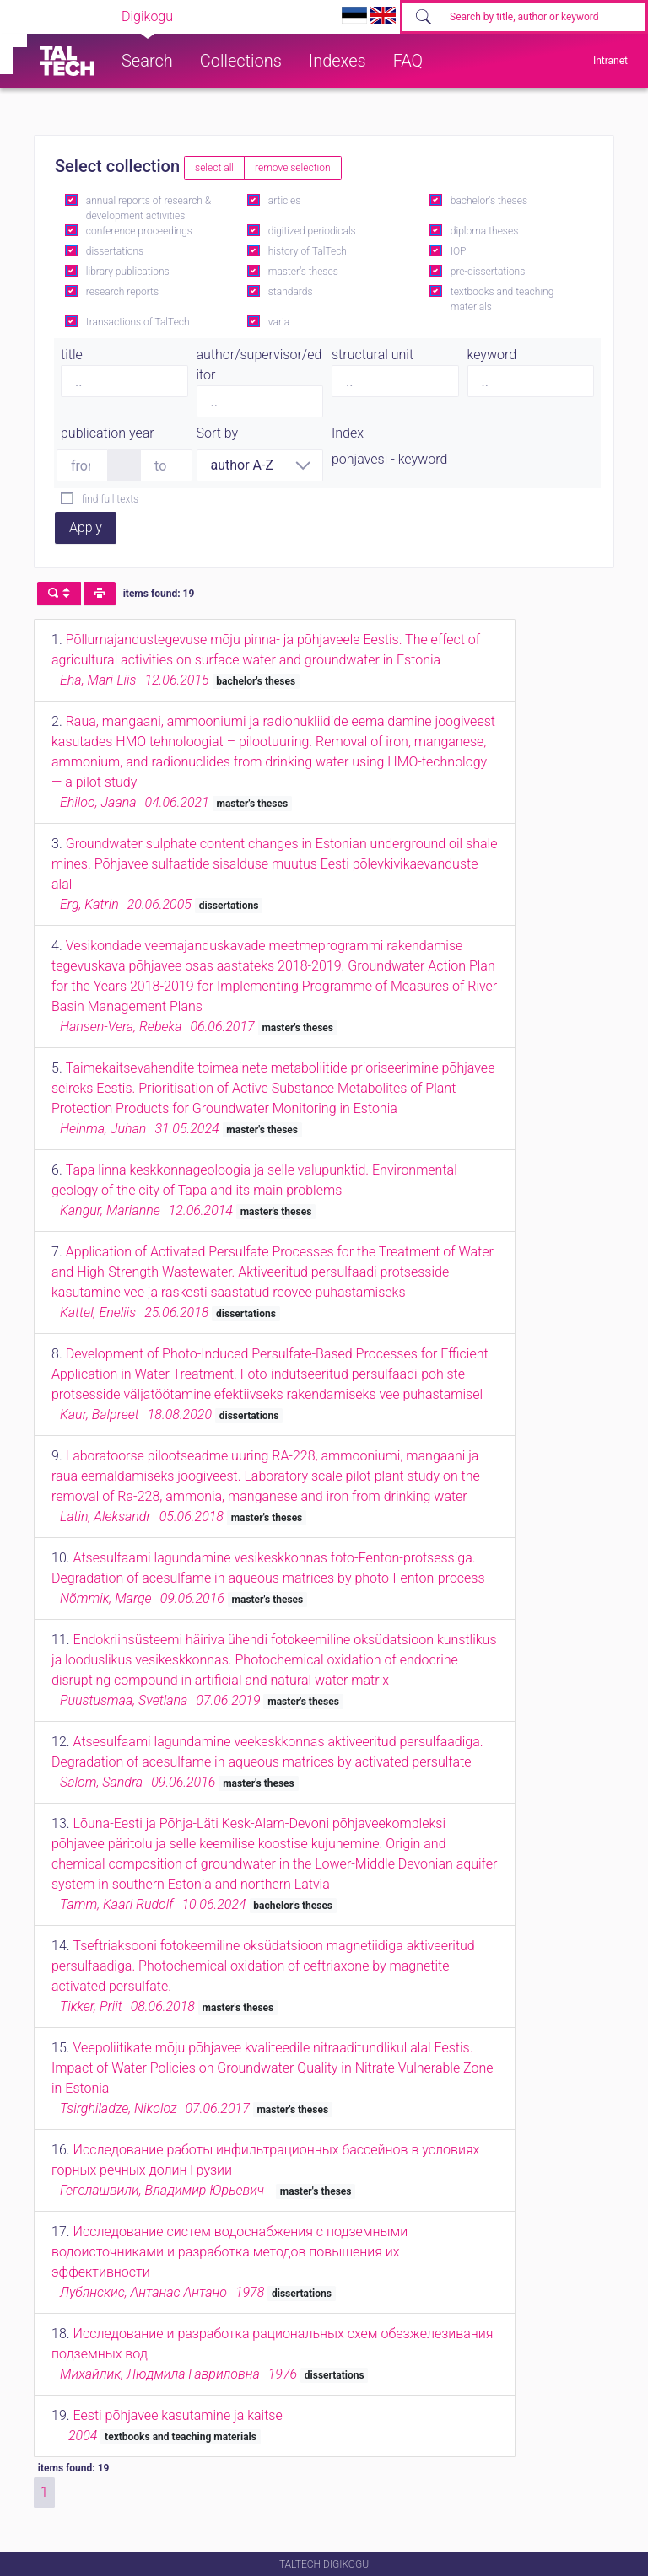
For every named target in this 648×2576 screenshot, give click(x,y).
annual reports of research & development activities (148, 208)
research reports (122, 292)
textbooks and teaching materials (502, 299)
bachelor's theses (489, 201)
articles (284, 201)
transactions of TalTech (138, 322)
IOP (459, 251)
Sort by (218, 433)
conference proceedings (139, 231)
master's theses (303, 271)
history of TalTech (307, 251)
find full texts (110, 499)
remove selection (292, 168)
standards (290, 292)
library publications (128, 271)
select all (214, 168)
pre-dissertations (488, 271)
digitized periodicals (312, 231)
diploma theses (484, 231)
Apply (85, 527)
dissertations (114, 251)
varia (278, 322)
